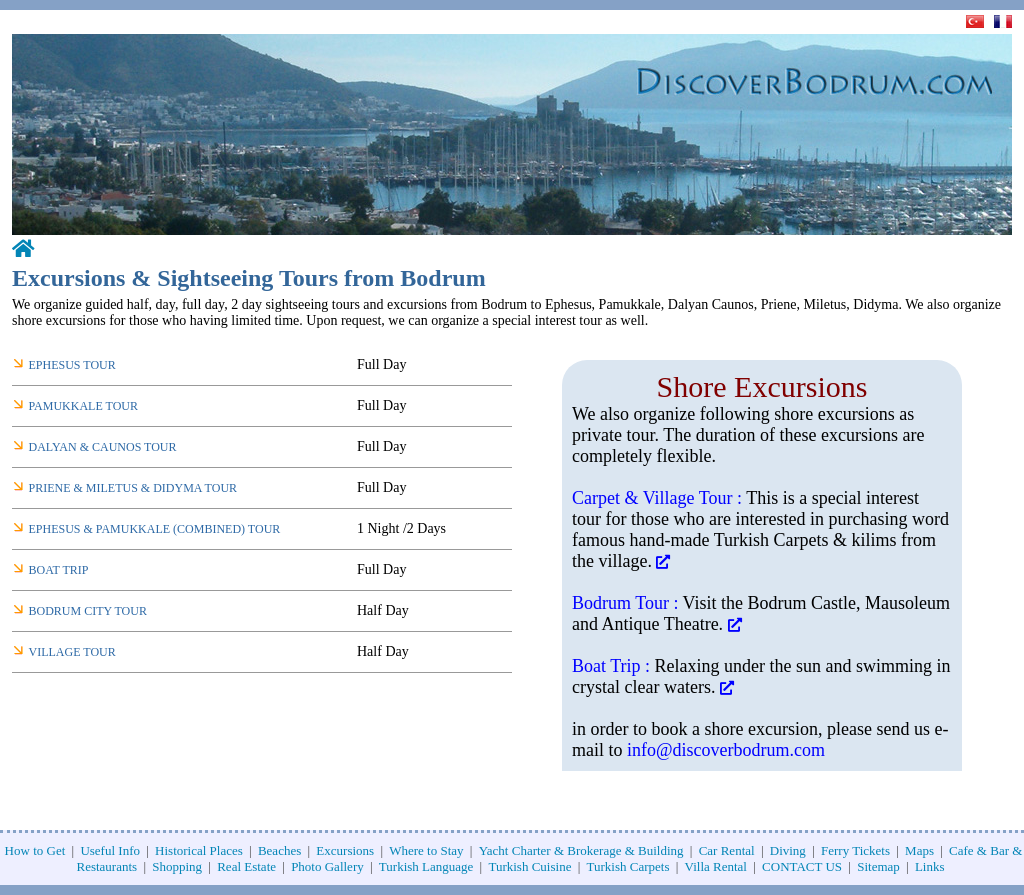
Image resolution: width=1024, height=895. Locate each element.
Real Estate (246, 866)
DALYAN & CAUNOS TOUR (103, 447)
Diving (788, 850)
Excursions (345, 850)
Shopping (177, 866)
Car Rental (727, 850)
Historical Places (199, 850)
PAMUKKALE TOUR (83, 406)
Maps (919, 850)
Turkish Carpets (628, 866)
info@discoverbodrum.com (726, 750)
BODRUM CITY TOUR (88, 611)
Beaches (279, 850)
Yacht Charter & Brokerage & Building (581, 850)
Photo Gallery (327, 866)
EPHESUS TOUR (72, 365)
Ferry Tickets (855, 850)
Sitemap (878, 866)
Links (930, 866)
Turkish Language (426, 866)
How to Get (35, 850)
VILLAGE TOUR (72, 652)
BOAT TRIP (59, 570)
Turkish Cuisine (529, 866)
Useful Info (110, 850)
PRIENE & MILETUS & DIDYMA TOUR (133, 488)
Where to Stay (426, 850)
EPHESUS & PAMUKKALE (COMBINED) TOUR (155, 529)
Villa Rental (716, 866)
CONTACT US (802, 866)
